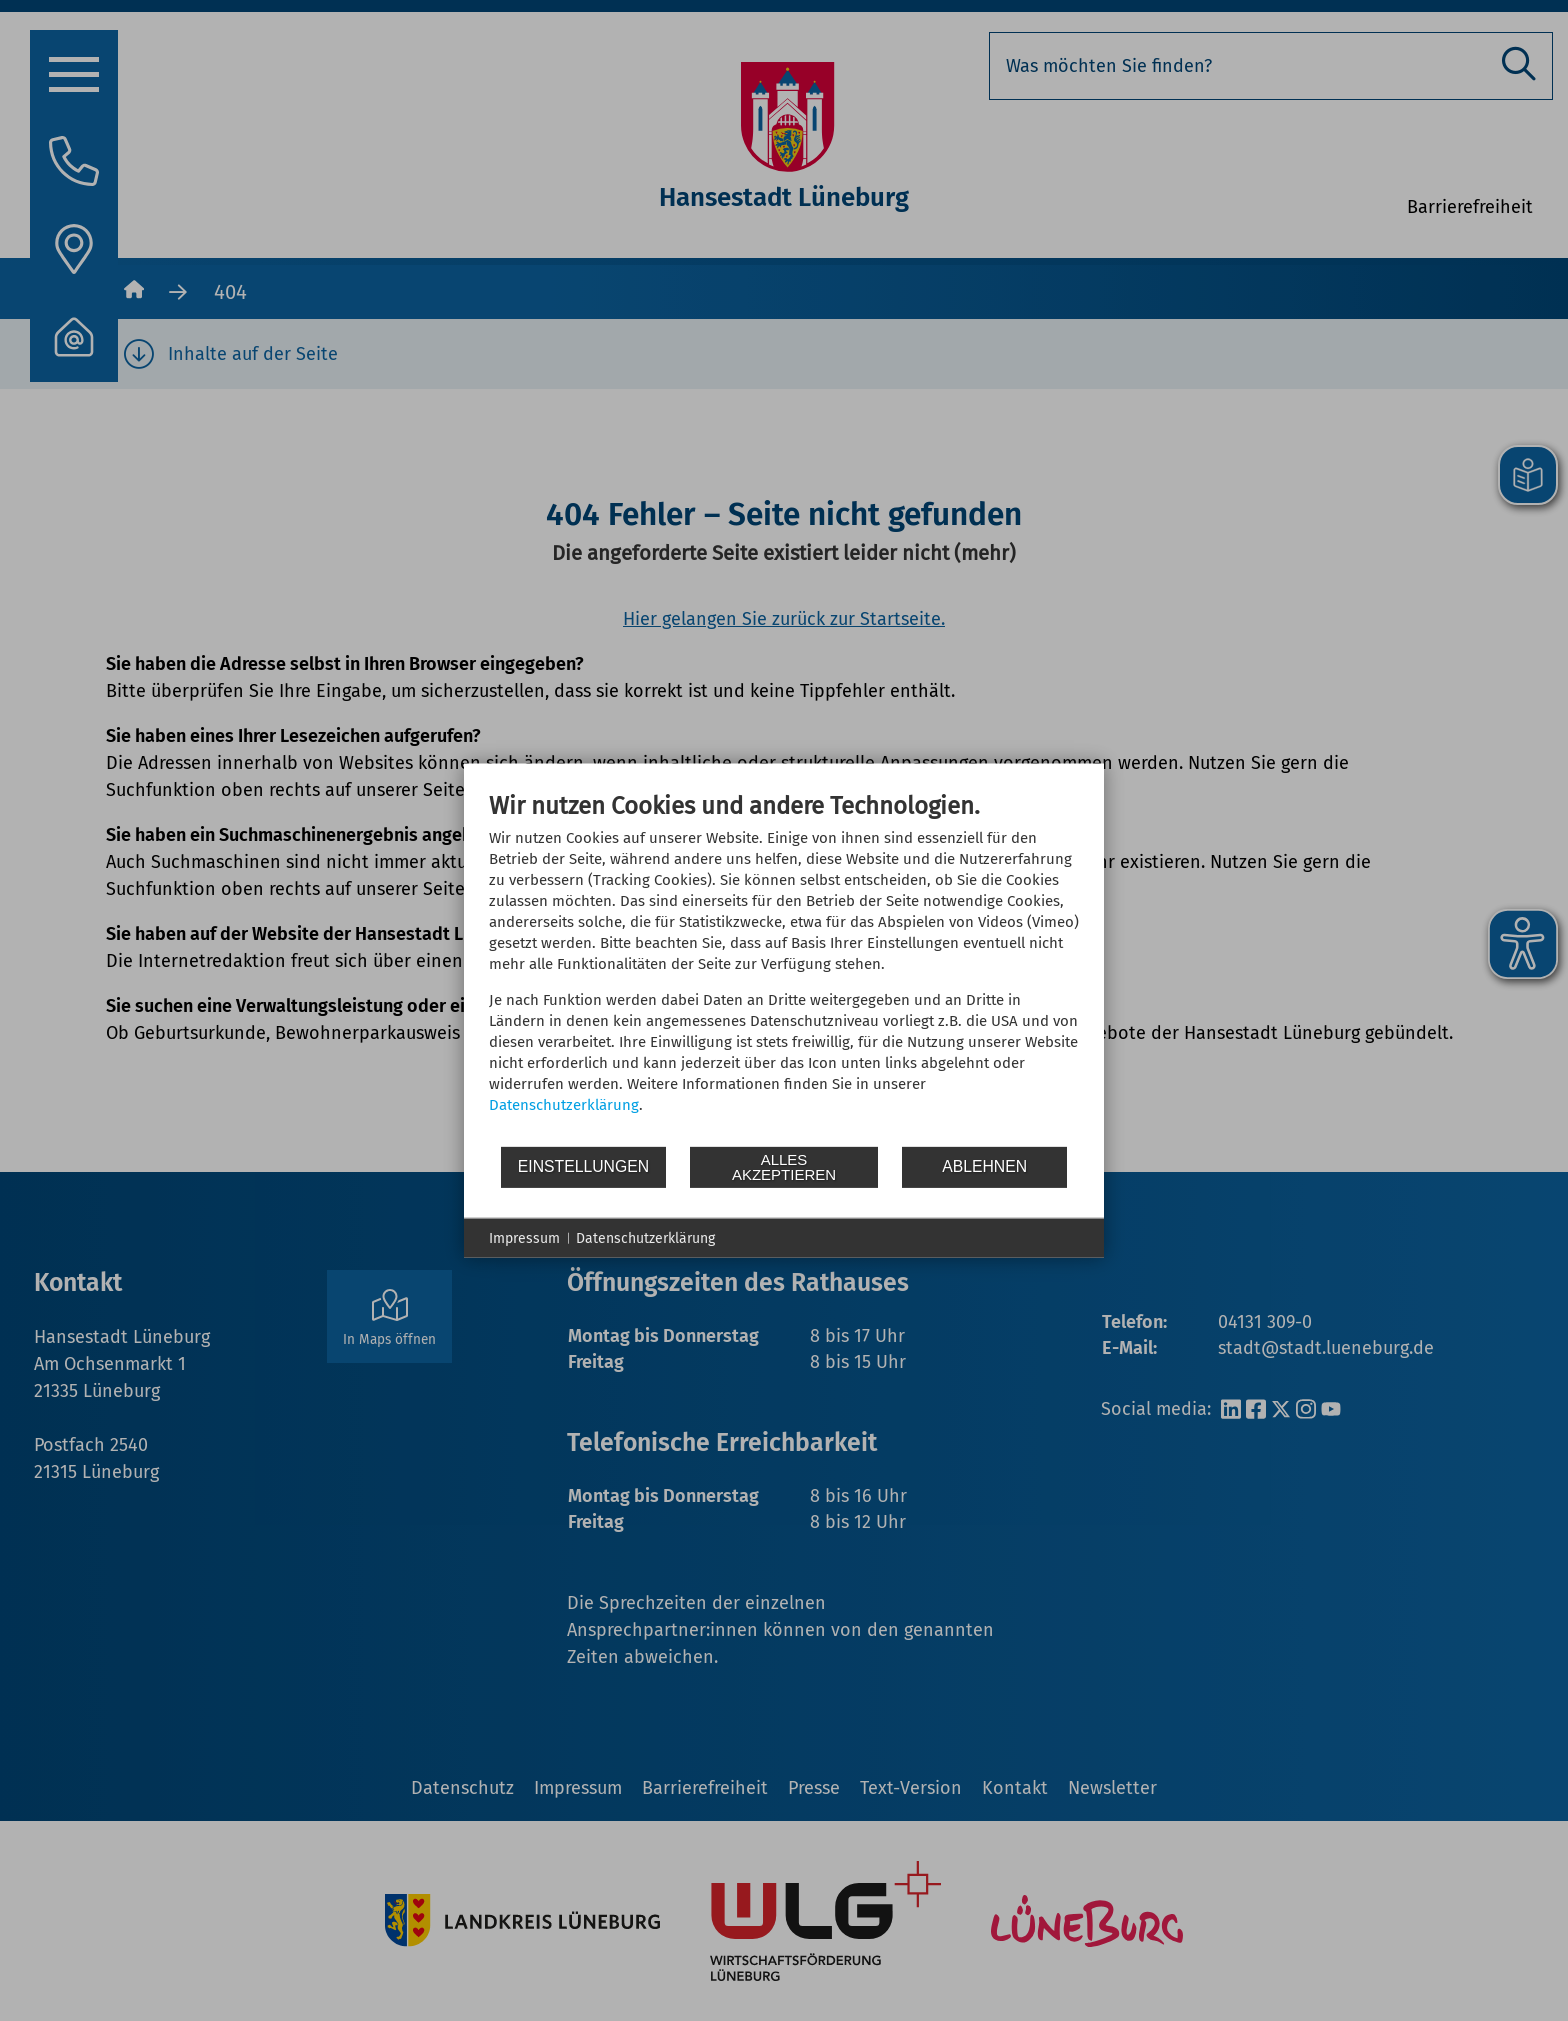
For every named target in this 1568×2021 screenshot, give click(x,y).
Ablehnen (984, 1166)
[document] (784, 967)
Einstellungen (583, 1166)
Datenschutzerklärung (564, 1104)
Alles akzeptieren (784, 1167)
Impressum (524, 1237)
